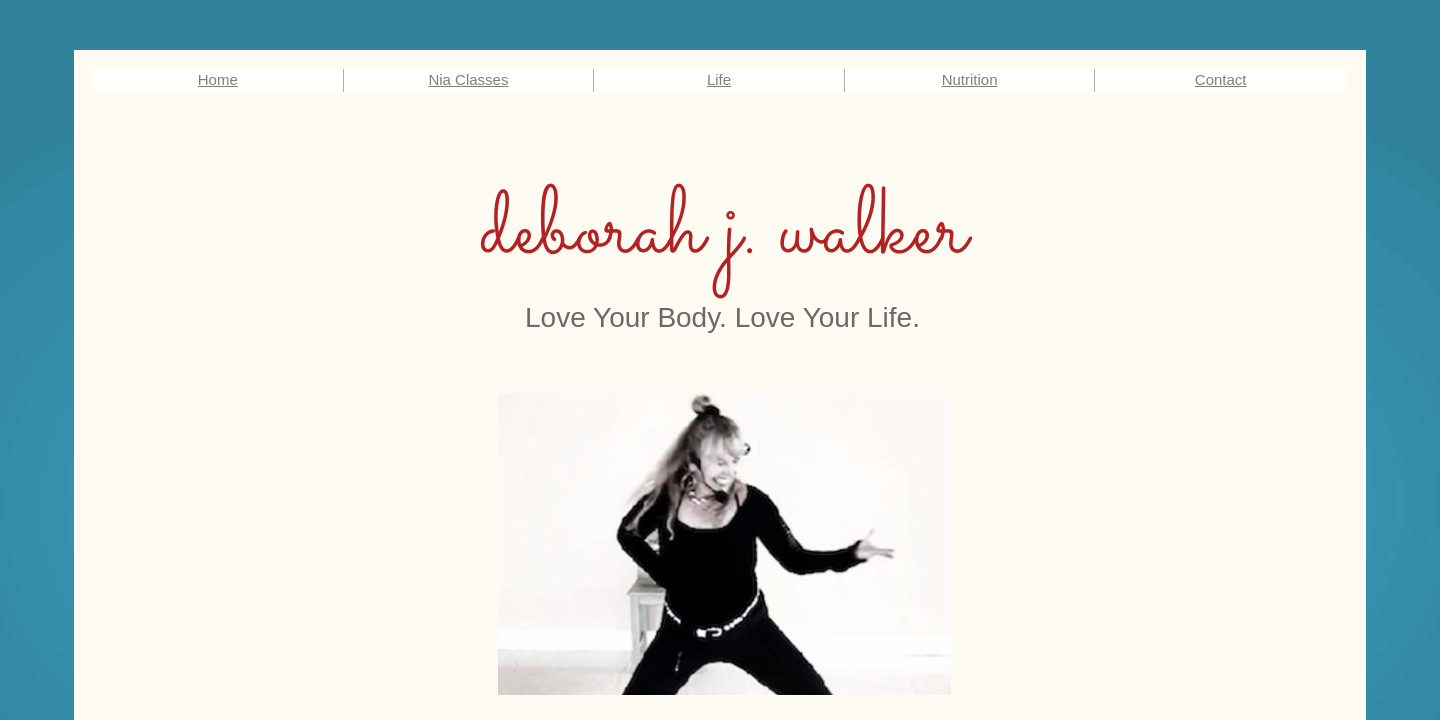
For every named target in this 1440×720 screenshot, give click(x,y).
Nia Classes (468, 79)
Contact (1221, 79)
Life (719, 79)
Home (218, 79)
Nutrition (970, 79)
